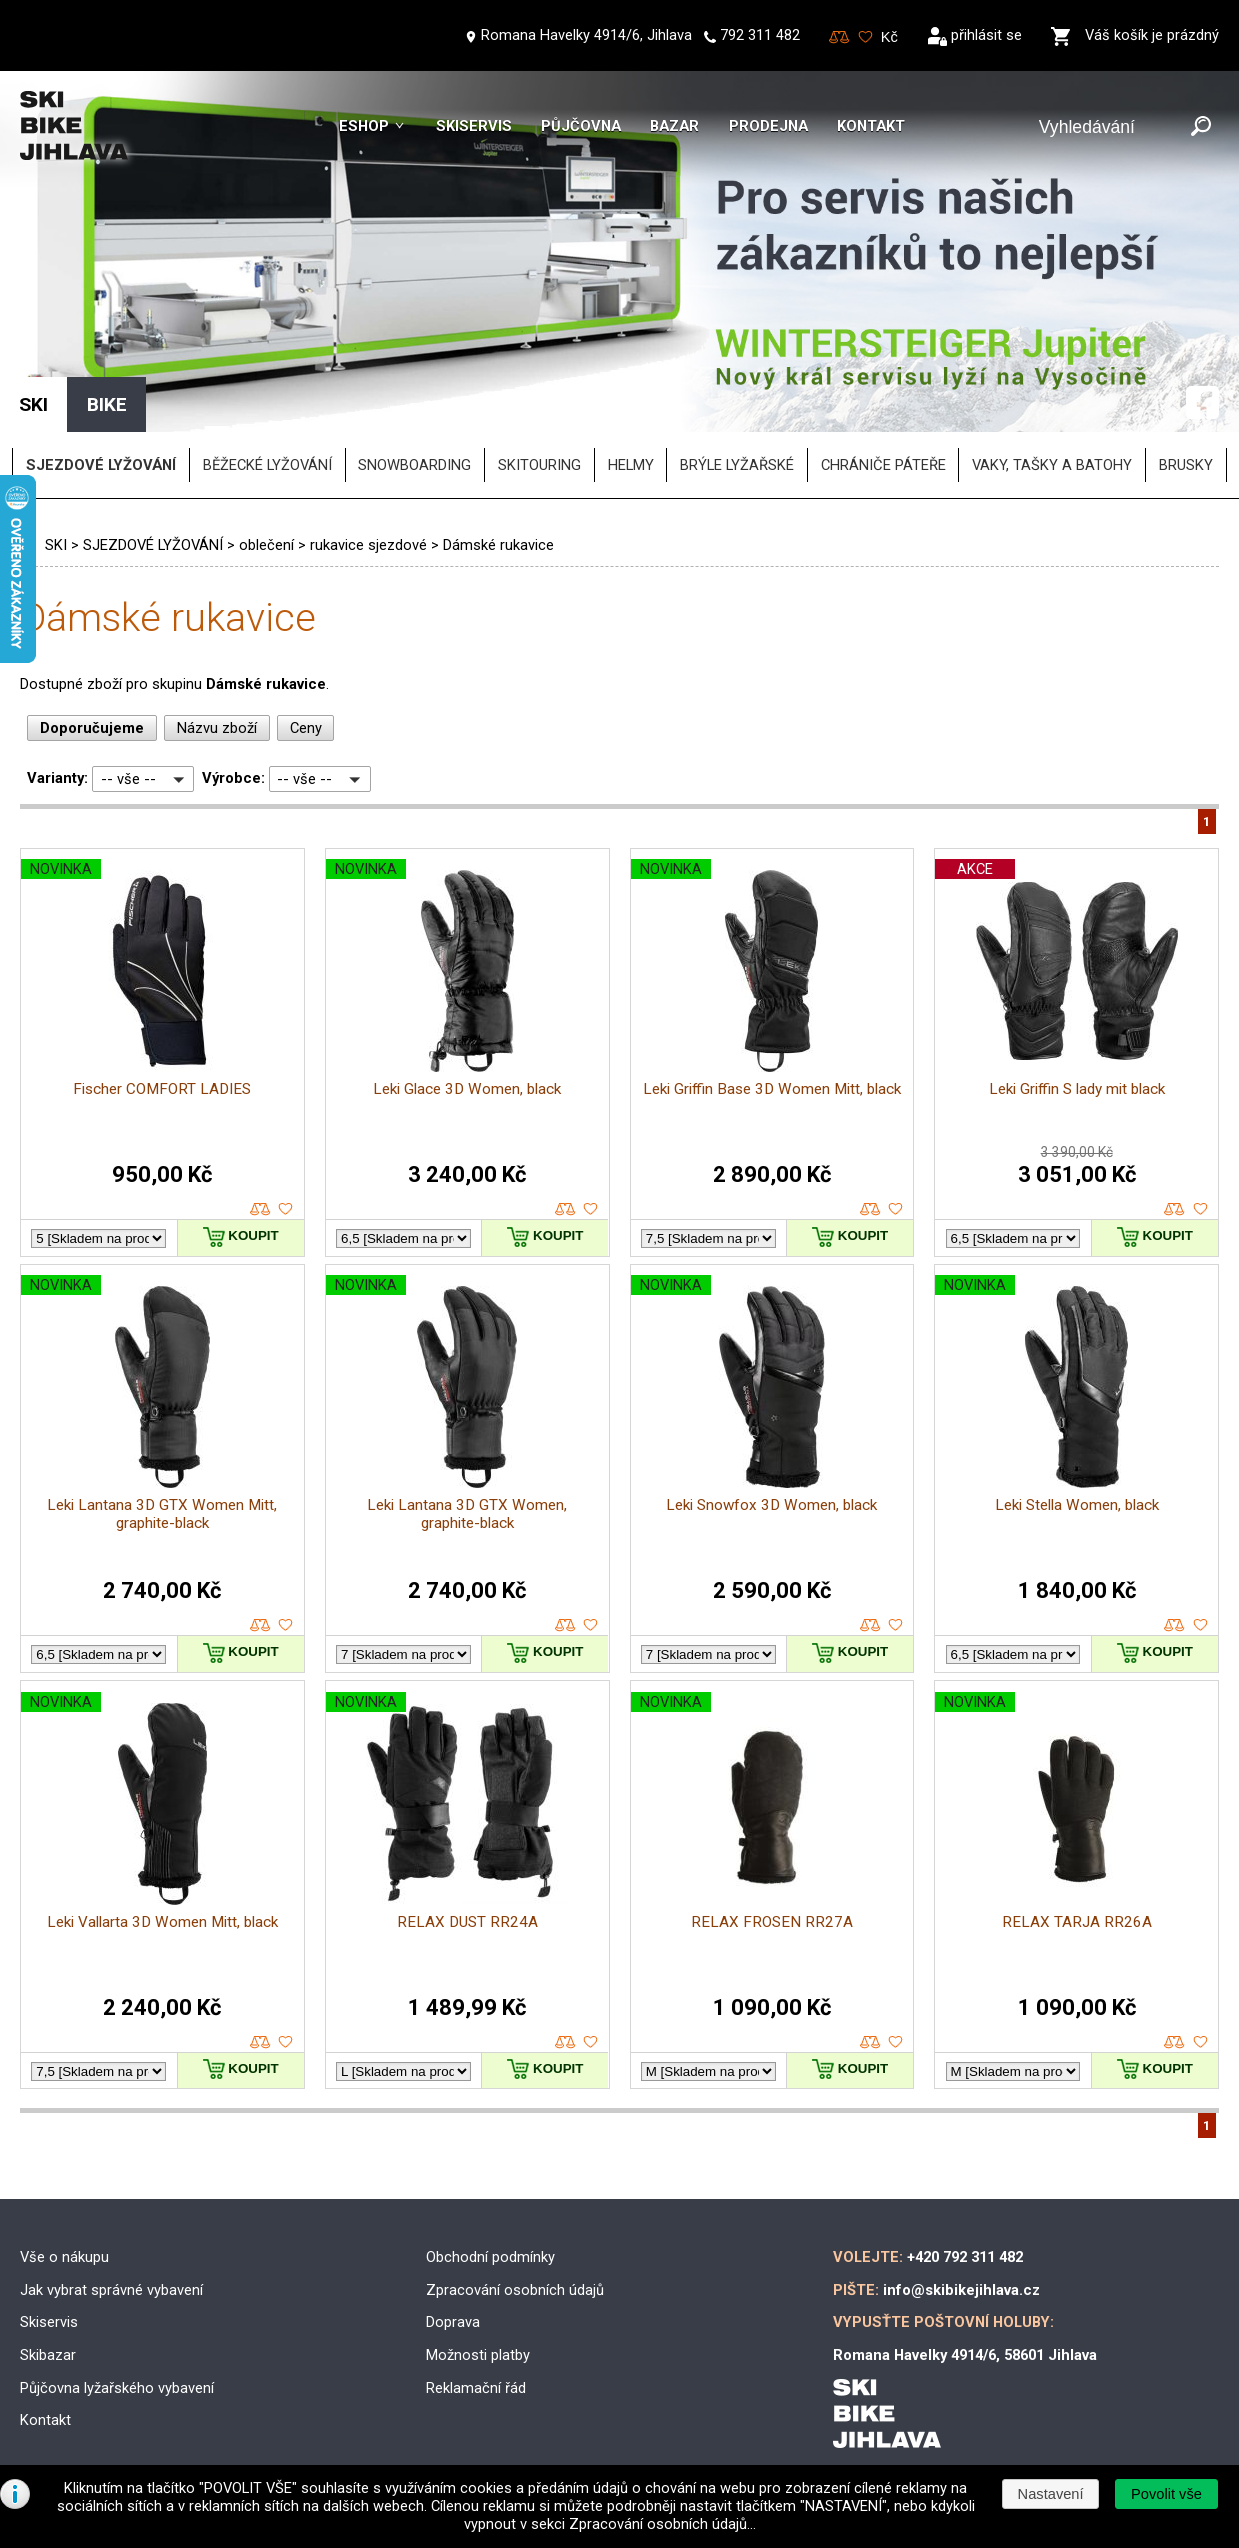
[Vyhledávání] (1110, 127)
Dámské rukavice (498, 545)
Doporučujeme (92, 728)
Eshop (364, 126)
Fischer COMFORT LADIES (162, 1089)
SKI (56, 545)
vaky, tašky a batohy (1052, 465)
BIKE (107, 404)
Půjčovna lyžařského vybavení (117, 2388)
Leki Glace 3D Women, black (467, 1089)
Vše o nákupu (64, 2257)
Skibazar (48, 2355)
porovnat (260, 1209)
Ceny (306, 728)
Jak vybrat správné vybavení (111, 2290)
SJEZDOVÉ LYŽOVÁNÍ (153, 545)
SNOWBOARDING (414, 465)
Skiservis (474, 126)
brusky (1186, 465)
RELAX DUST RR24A (467, 1922)
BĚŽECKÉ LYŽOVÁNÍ (267, 465)
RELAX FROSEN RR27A (772, 1922)
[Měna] (890, 37)
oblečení (266, 545)
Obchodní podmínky (490, 2257)
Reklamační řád (476, 2388)
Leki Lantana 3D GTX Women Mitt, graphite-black (162, 1514)
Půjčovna (581, 126)
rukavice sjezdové (368, 545)
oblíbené (285, 1209)
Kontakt (871, 126)
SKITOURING (539, 465)
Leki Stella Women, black (1077, 1505)
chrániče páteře (883, 465)
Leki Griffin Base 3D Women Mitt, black (772, 1089)
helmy (631, 465)
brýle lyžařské (737, 465)
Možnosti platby (478, 2355)
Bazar (674, 126)
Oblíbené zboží (865, 37)
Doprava (453, 2322)
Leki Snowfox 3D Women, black (771, 1505)
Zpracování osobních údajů (515, 2290)
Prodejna (768, 126)
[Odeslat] (1201, 127)
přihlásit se (986, 35)
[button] (1166, 2494)
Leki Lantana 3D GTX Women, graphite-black (467, 1514)
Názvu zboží (217, 728)
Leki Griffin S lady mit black (1077, 1089)
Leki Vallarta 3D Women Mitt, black (162, 1922)
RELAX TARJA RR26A (1077, 1922)
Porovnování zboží (839, 37)
